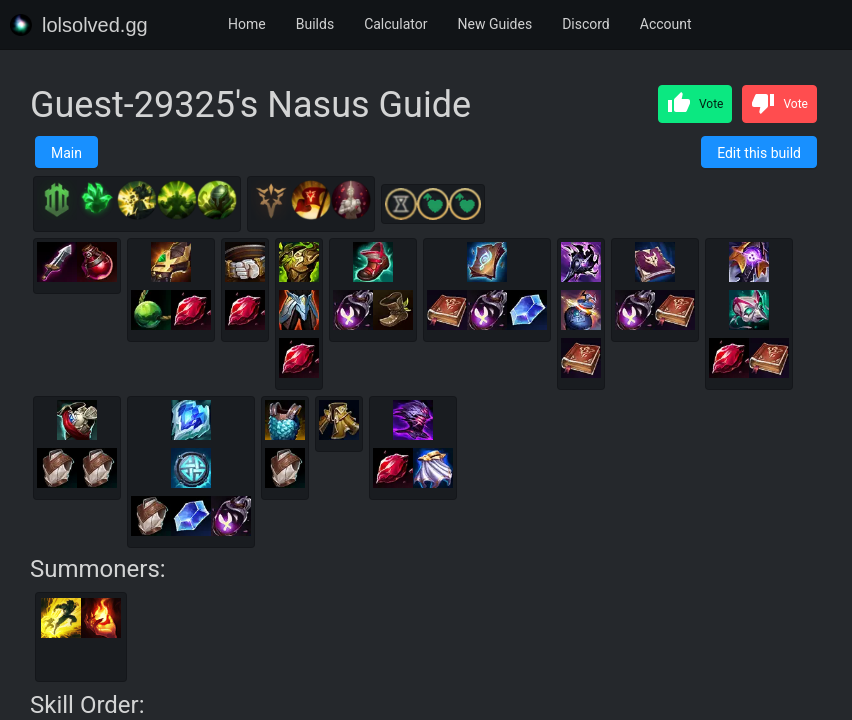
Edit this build (759, 153)
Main (66, 153)
